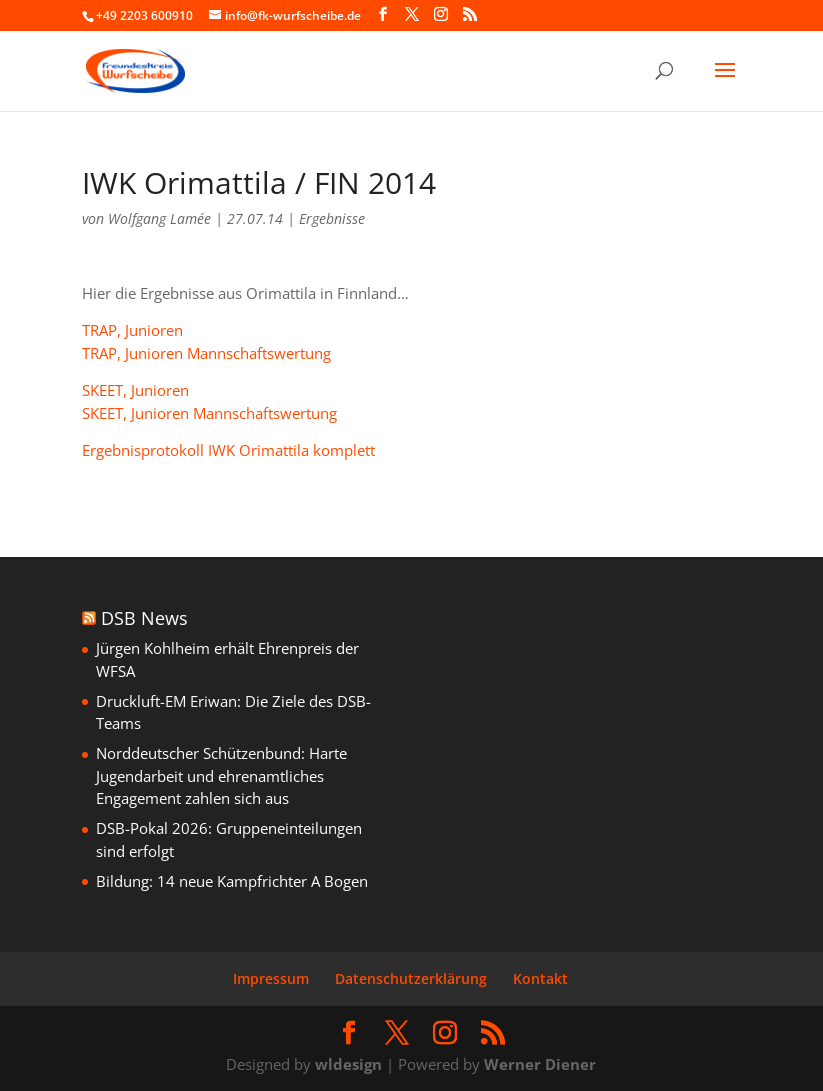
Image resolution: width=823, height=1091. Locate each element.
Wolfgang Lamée (159, 218)
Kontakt (540, 978)
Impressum (271, 978)
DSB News (144, 618)
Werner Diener (540, 1064)
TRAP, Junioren (132, 330)
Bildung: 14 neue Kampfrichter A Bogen (232, 881)
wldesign (348, 1064)
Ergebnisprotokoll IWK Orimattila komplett (228, 450)
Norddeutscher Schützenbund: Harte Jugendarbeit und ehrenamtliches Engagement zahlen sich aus (221, 775)
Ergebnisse (332, 218)
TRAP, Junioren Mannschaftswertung (206, 353)
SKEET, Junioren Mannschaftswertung (209, 413)
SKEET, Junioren (135, 390)
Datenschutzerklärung (411, 978)
